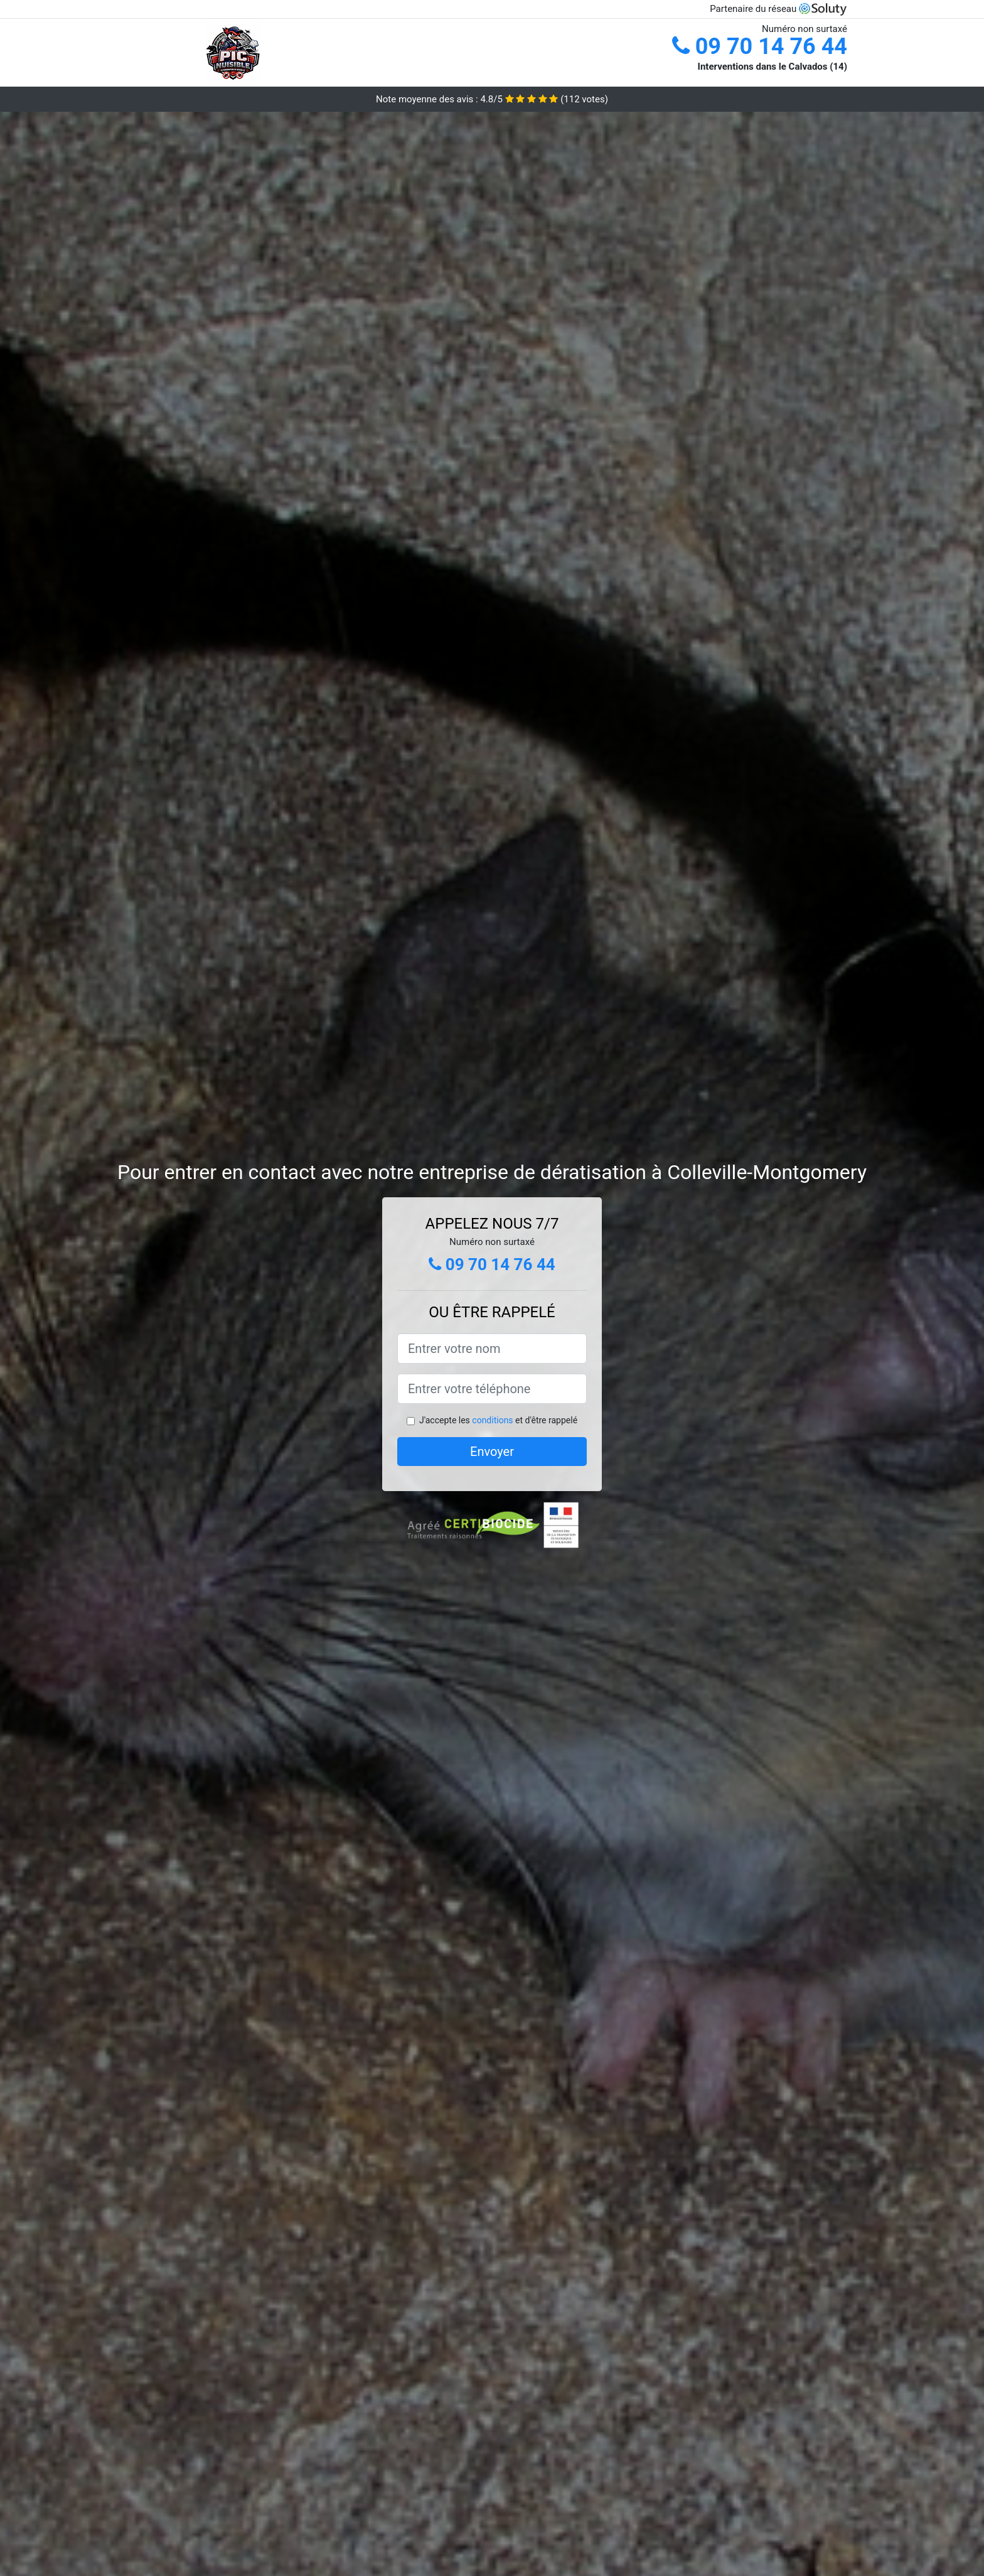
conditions (492, 1420)
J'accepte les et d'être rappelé (498, 1420)
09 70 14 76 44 (759, 46)
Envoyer (492, 1451)
